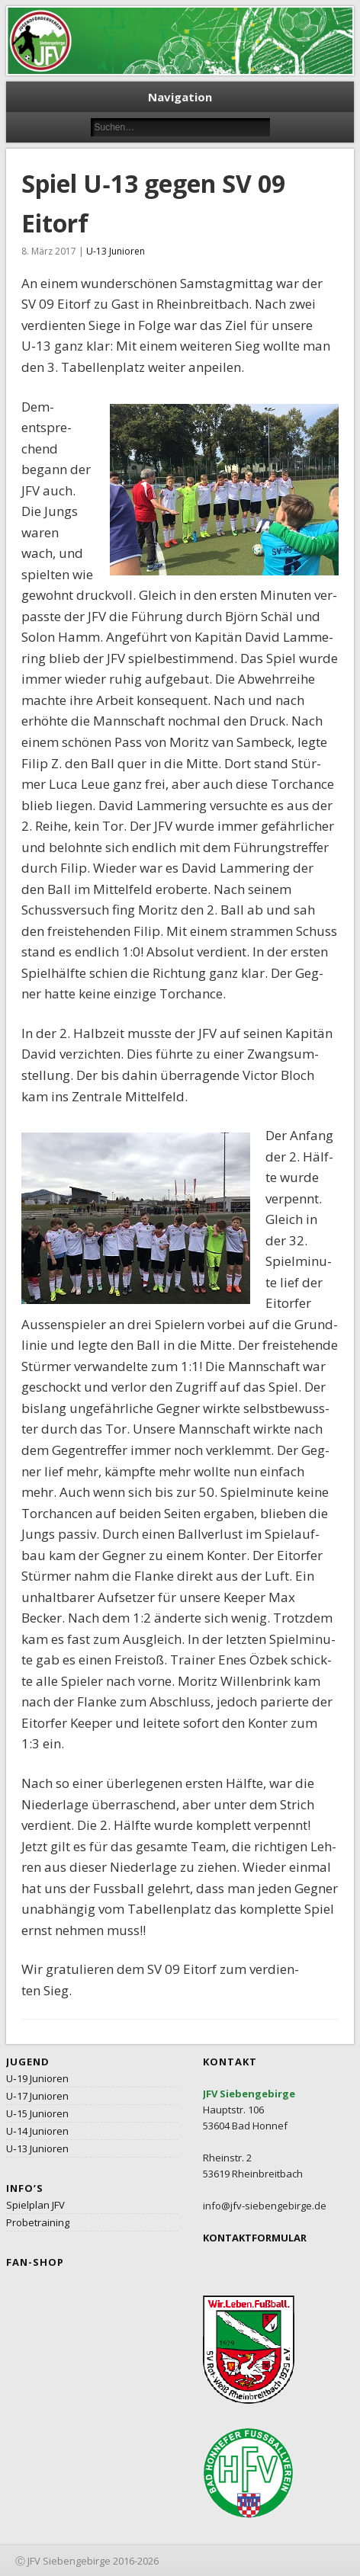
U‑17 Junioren (37, 2096)
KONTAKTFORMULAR (255, 2237)
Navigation (180, 96)
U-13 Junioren (115, 251)
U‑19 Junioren (37, 2078)
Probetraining (37, 2222)
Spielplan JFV (35, 2205)
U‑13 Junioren (37, 2148)
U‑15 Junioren (37, 2113)
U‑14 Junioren (37, 2131)
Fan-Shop (35, 2262)
